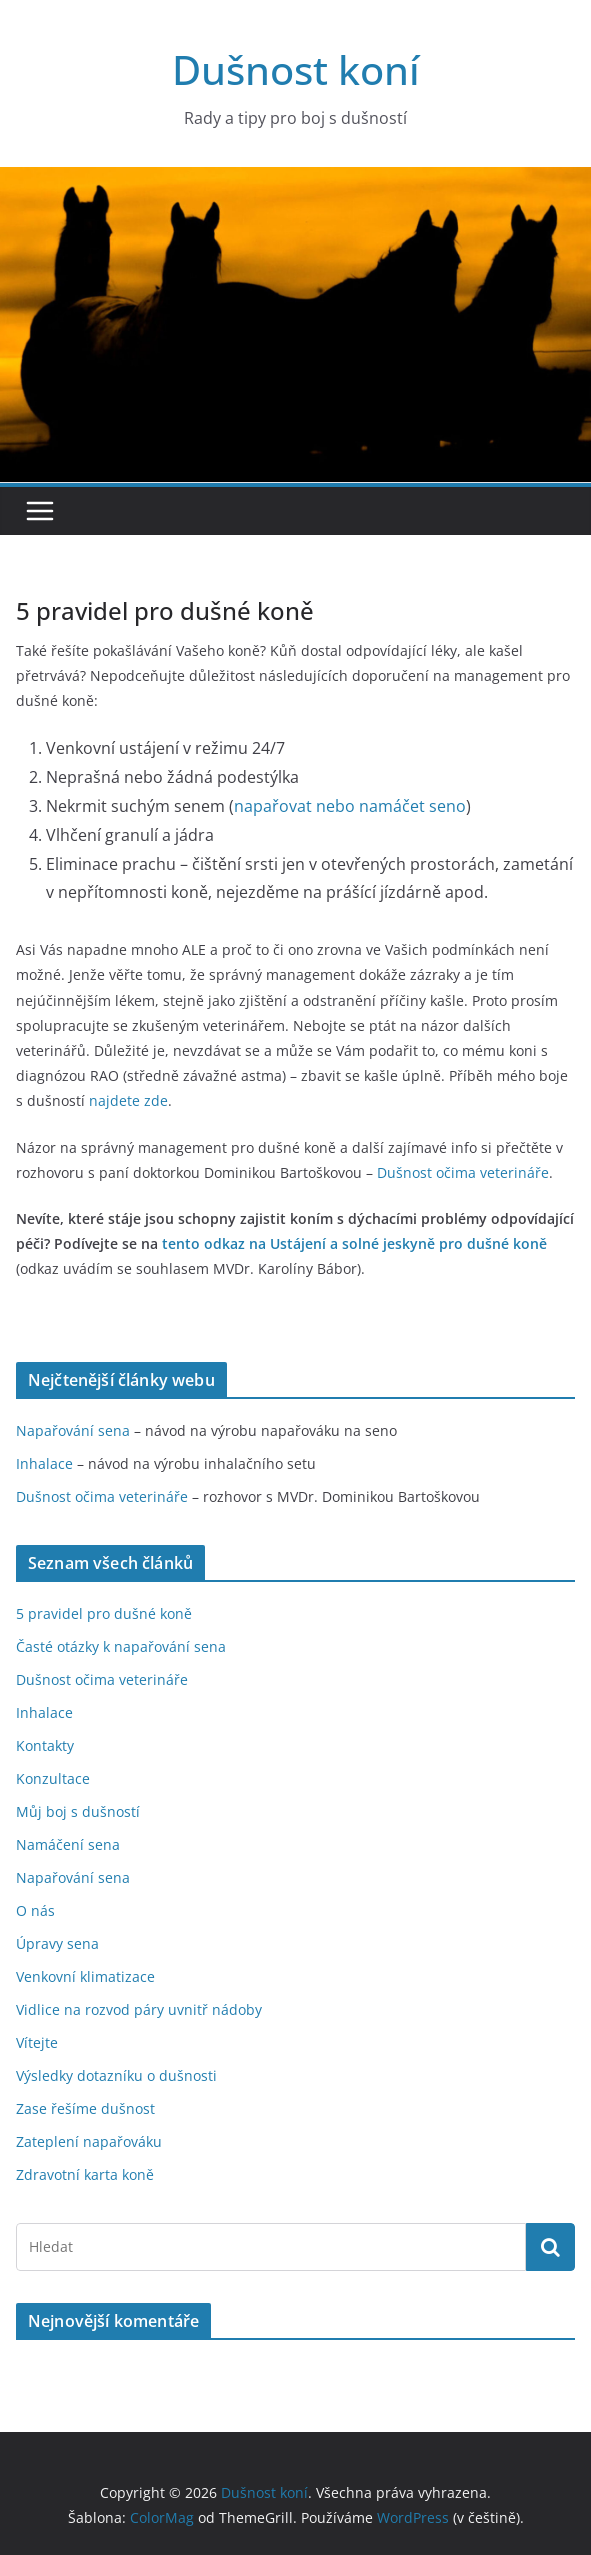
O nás (35, 1910)
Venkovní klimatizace (85, 1976)
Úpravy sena (57, 1943)
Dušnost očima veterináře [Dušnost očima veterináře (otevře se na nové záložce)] (463, 1172)
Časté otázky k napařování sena (121, 1646)
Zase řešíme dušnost (85, 2108)
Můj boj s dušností (78, 1811)
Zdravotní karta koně (85, 2174)
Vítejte (37, 2042)
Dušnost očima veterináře (102, 1496)
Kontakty (45, 1745)
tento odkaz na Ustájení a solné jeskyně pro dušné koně (354, 1243)
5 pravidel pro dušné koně (104, 1613)
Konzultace (53, 1778)
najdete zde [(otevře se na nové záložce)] (128, 1100)
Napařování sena (73, 1430)
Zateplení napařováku (89, 2141)
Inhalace (44, 1463)
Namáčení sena (68, 1844)
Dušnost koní (296, 69)
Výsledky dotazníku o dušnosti (116, 2075)
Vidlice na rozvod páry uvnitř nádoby (139, 2009)
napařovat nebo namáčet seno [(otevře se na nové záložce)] (350, 806)
